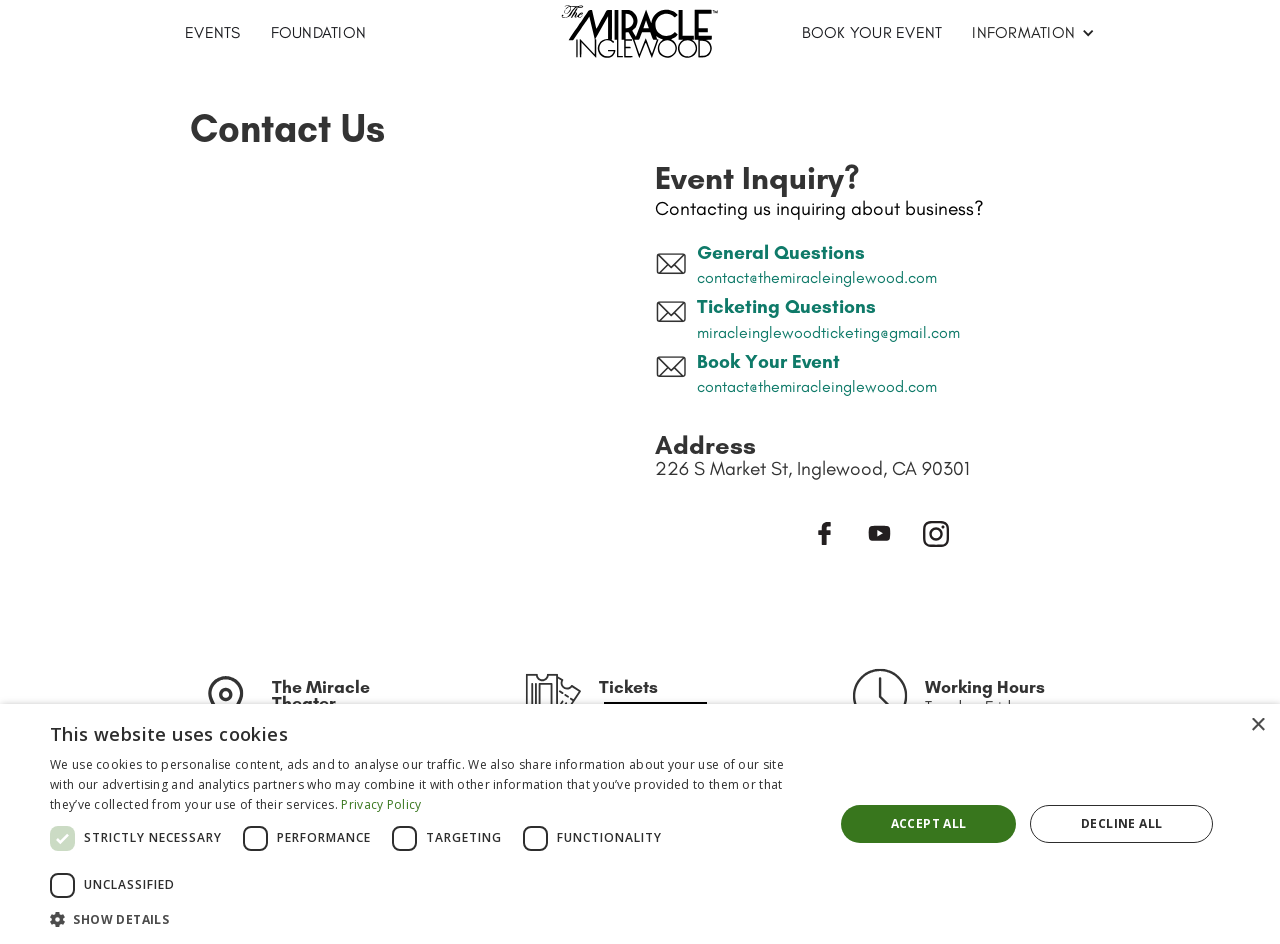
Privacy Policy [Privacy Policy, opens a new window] (381, 804)
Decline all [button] (1121, 823)
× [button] (1257, 725)
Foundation (319, 32)
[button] (1033, 33)
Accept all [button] (929, 823)
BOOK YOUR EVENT (872, 32)
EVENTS (213, 32)
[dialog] (640, 824)
